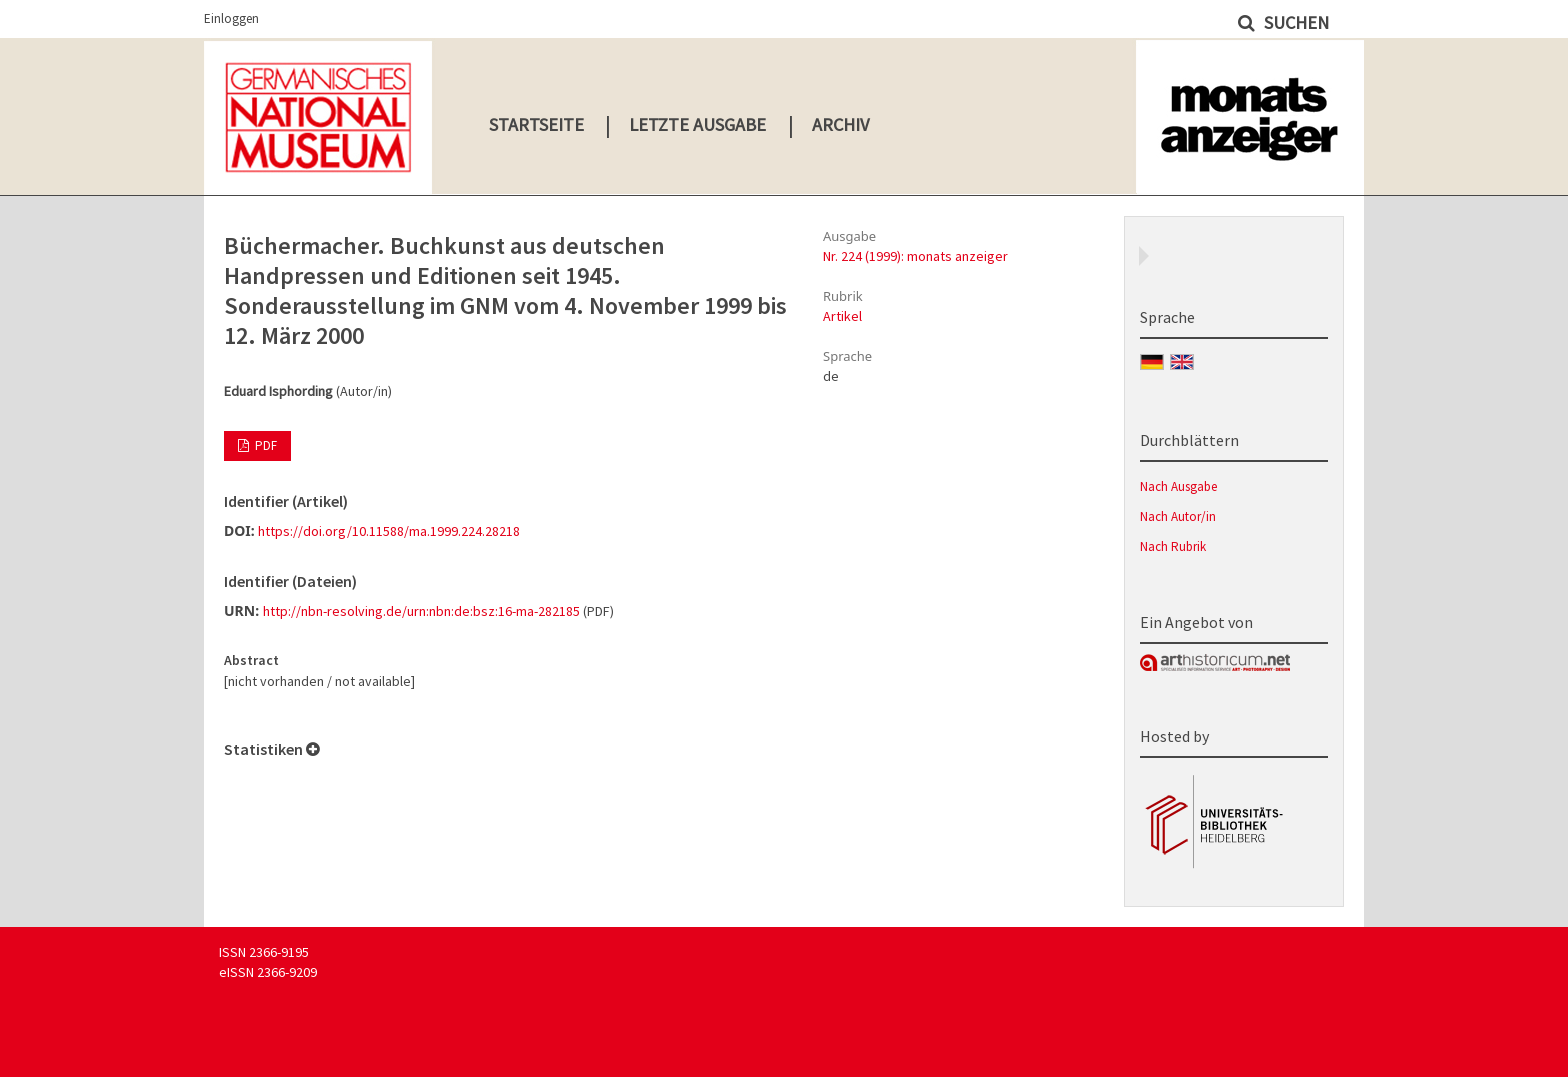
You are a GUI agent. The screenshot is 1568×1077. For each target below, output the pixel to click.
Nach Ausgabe (1178, 486)
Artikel (842, 316)
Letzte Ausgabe (697, 124)
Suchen (1294, 22)
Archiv (840, 124)
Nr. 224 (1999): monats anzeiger (915, 256)
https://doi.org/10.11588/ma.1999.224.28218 (389, 531)
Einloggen (231, 18)
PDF (264, 445)
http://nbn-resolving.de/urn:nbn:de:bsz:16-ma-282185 (421, 611)
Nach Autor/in (1178, 516)
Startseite (536, 124)
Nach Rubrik (1173, 546)
